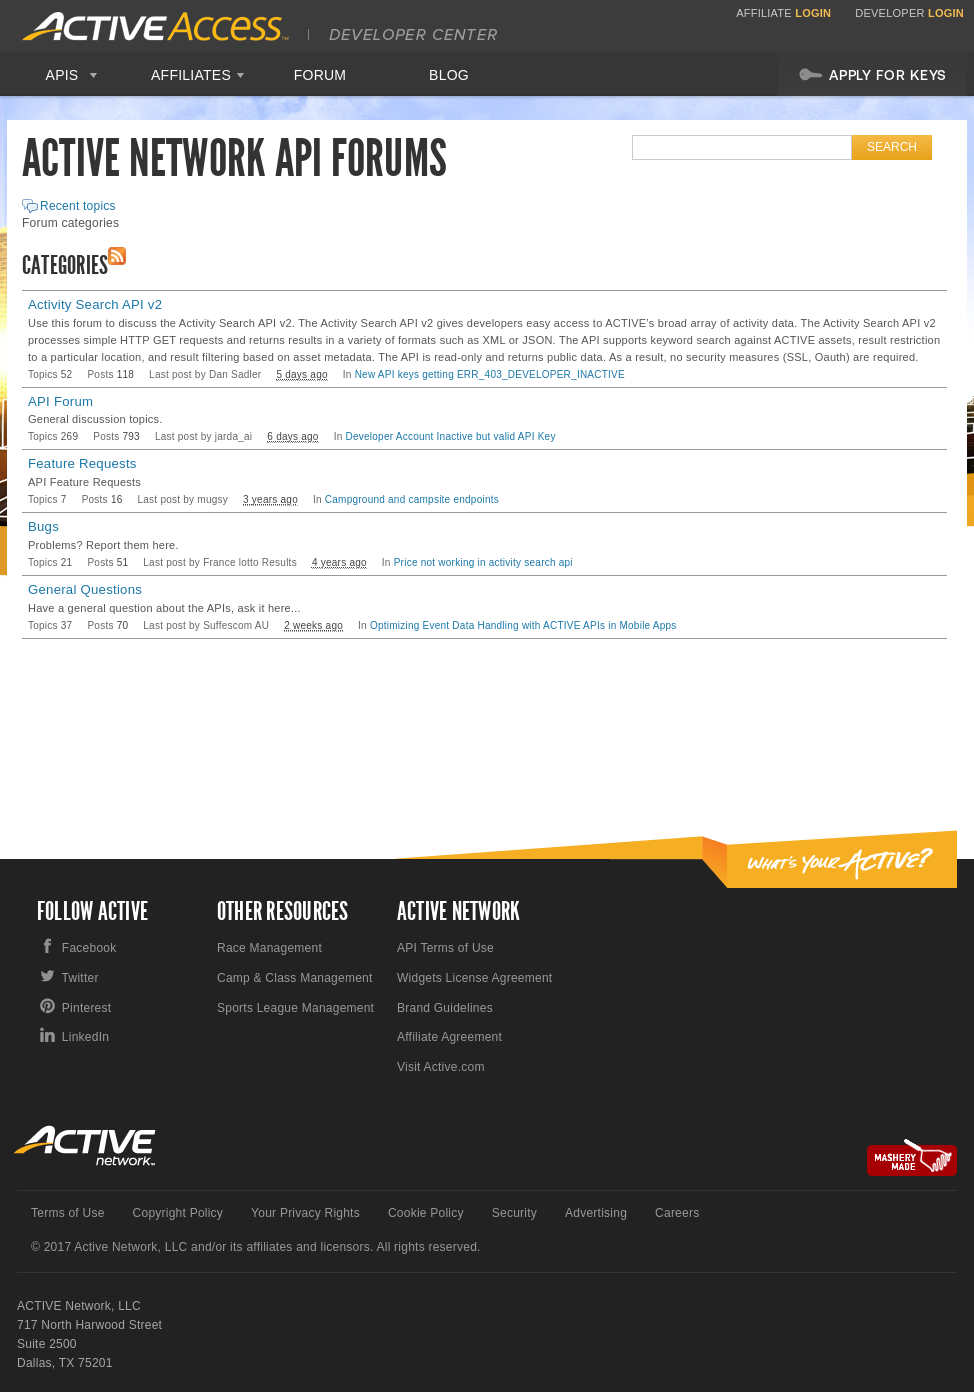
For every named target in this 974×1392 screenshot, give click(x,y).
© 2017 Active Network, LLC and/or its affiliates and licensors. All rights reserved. (256, 1247)
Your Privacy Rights (305, 1213)
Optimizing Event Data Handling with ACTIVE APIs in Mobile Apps (523, 625)
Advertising (596, 1213)
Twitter (80, 978)
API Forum (60, 401)
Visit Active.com (441, 1067)
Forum (320, 75)
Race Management (269, 948)
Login (813, 13)
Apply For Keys (872, 74)
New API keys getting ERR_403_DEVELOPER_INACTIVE (490, 374)
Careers (677, 1213)
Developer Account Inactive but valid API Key (451, 436)
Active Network (85, 1145)
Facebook (89, 948)
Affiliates (191, 75)
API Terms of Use (445, 948)
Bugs (43, 526)
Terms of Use (68, 1213)
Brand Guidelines (445, 1008)
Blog (449, 75)
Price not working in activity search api (483, 562)
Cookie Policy (426, 1213)
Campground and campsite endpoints (412, 499)
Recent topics (78, 206)
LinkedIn (85, 1037)
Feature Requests (82, 463)
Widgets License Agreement (474, 978)
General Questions (85, 589)
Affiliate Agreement (449, 1037)
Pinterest (87, 1008)
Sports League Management (295, 1008)
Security (514, 1213)
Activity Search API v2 (95, 304)
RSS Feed (117, 256)
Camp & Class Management (295, 978)
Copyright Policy (178, 1213)
